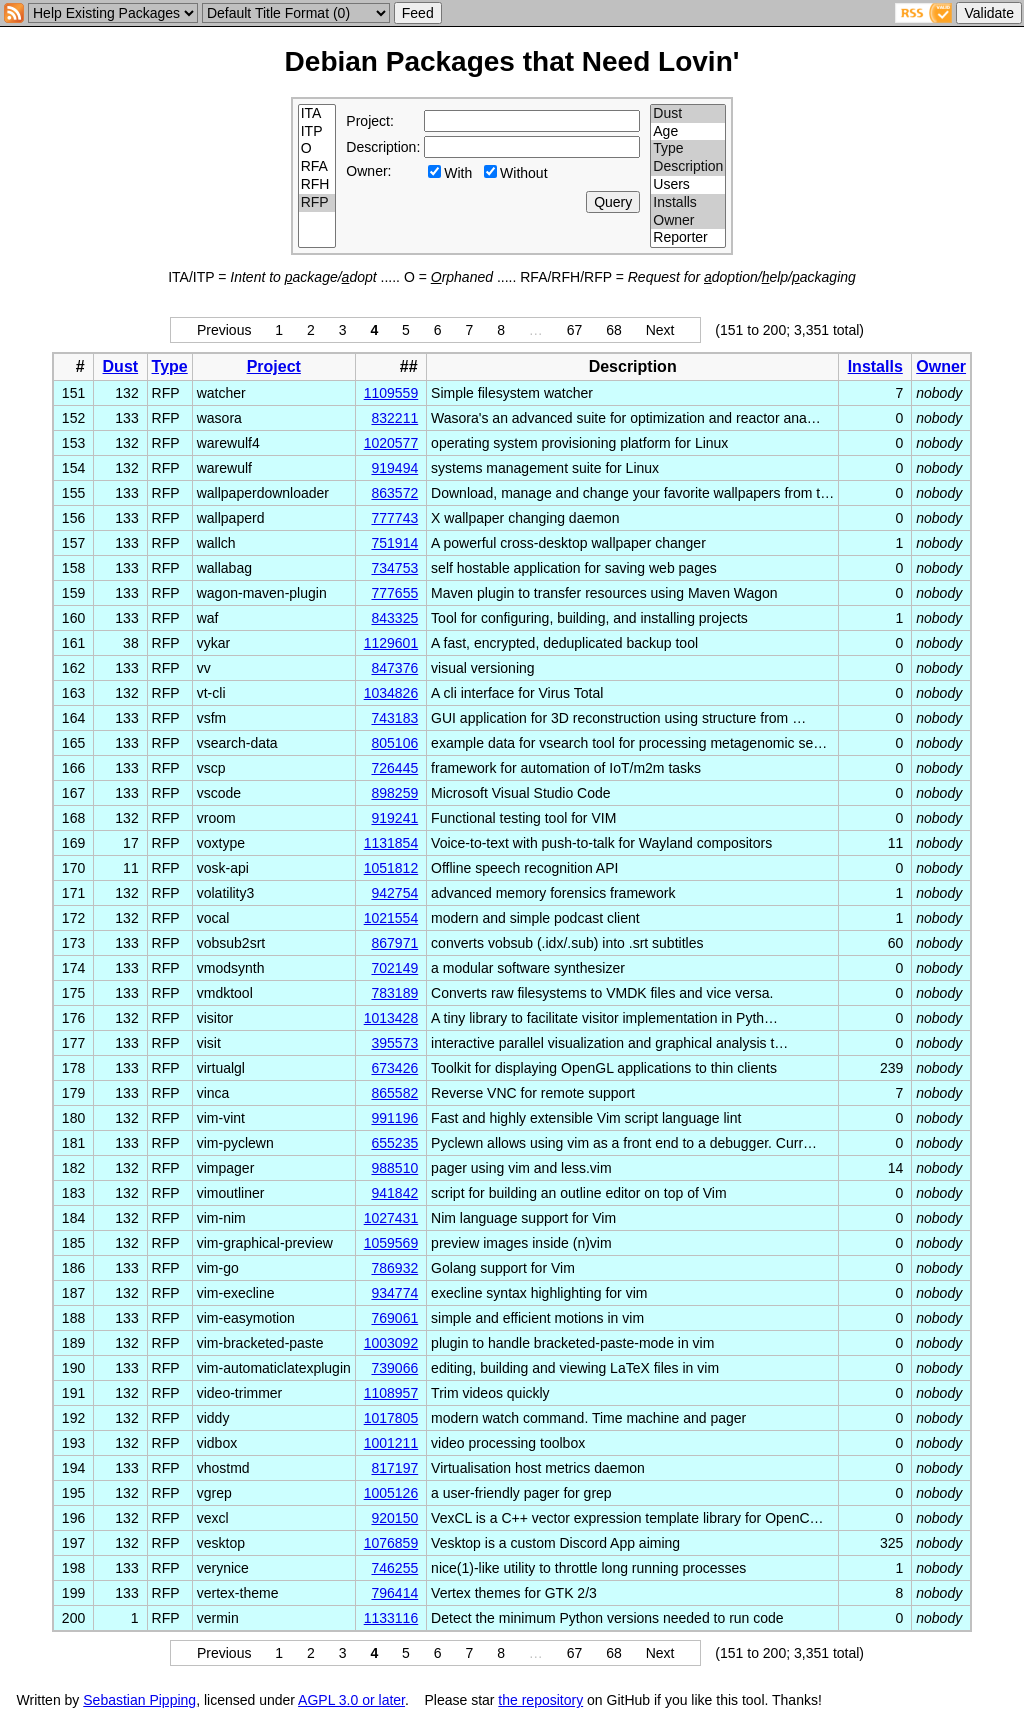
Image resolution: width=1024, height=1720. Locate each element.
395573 (394, 1043)
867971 (394, 943)
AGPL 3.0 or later (351, 1700)
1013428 (391, 1018)
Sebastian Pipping (139, 1700)
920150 (394, 1518)
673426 (394, 1068)
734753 (394, 568)
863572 (394, 493)
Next (660, 330)
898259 (394, 793)
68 (614, 330)
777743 (394, 518)
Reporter (688, 238)
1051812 (391, 868)
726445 (394, 768)
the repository (540, 1700)
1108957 (391, 1393)
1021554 (391, 918)
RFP (317, 203)
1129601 (391, 643)
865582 (394, 1093)
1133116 (391, 1618)
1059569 (391, 1243)
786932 (394, 1268)
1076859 (391, 1543)
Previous (224, 330)
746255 (394, 1568)
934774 (394, 1293)
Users (688, 185)
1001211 (391, 1443)
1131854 (391, 843)
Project (274, 366)
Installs (688, 203)
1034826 (391, 693)
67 (575, 330)
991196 (394, 1118)
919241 (394, 818)
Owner (688, 221)
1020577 (391, 443)
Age (688, 132)
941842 (394, 1193)
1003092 (391, 1343)
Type (688, 149)
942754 (394, 893)
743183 (394, 718)
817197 (394, 1468)
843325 (394, 618)
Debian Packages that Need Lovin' (512, 61)
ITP (317, 132)
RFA (317, 167)
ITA (317, 114)
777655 (394, 593)
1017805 (391, 1418)
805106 (394, 743)
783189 (394, 993)
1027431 (391, 1218)
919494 (394, 468)
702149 (394, 968)
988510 (394, 1168)
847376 (394, 668)
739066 (394, 1368)
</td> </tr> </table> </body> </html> (922, 1700)
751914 (394, 543)
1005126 (391, 1493)
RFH (317, 185)
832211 (394, 418)
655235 (394, 1143)
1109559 (391, 393)
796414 (394, 1593)
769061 (394, 1318)
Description (688, 167)
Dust (688, 114)
